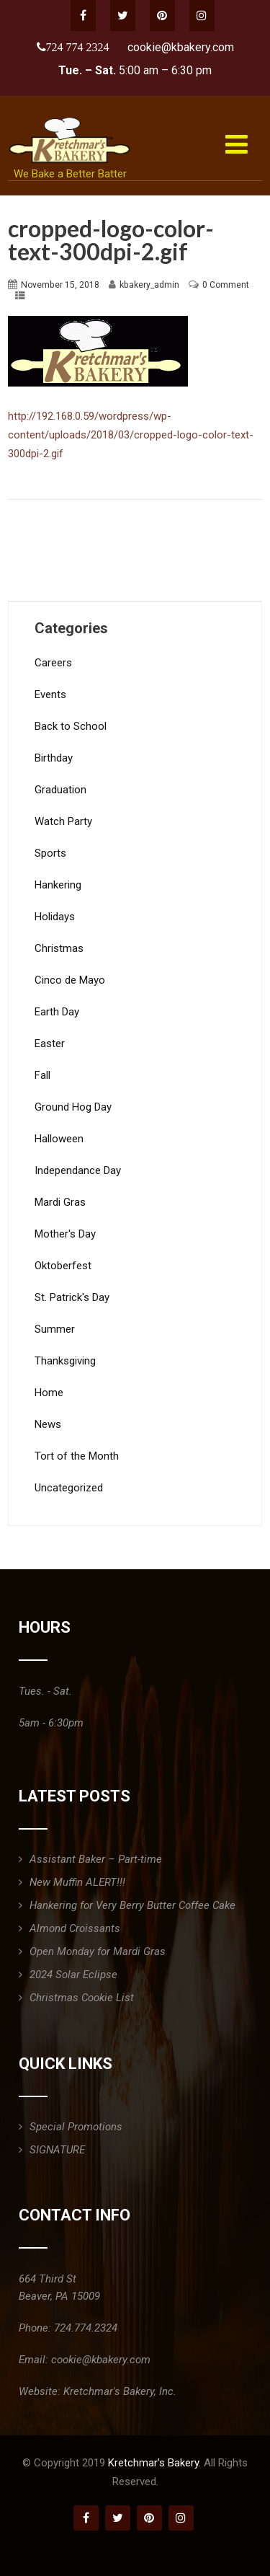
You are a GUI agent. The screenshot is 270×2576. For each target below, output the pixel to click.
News (48, 1424)
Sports (50, 853)
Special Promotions (76, 2126)
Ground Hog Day (73, 1106)
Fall (42, 1075)
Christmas (59, 948)
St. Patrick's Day (72, 1297)
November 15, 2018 (60, 285)
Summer (55, 1329)
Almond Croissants (75, 1928)
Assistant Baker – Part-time (96, 1859)
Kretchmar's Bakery (153, 2462)
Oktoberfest (63, 1265)
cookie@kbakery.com (180, 47)
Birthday (54, 757)
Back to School (71, 726)
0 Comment (225, 285)
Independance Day (78, 1170)
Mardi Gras (60, 1202)
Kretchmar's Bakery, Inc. (119, 2391)
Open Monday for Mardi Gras (98, 1951)
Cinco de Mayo (70, 980)
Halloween (59, 1138)
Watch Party (63, 821)
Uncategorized (69, 1487)
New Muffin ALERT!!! (77, 1882)
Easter (50, 1043)
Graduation (60, 789)
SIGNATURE (57, 2149)
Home (49, 1392)
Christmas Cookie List (82, 1997)
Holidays (55, 916)
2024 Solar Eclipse (73, 1974)
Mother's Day (65, 1233)
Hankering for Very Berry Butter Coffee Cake (132, 1905)
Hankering (58, 884)
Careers (53, 662)
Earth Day (57, 1011)
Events (50, 694)
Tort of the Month (77, 1456)
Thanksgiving (65, 1360)
